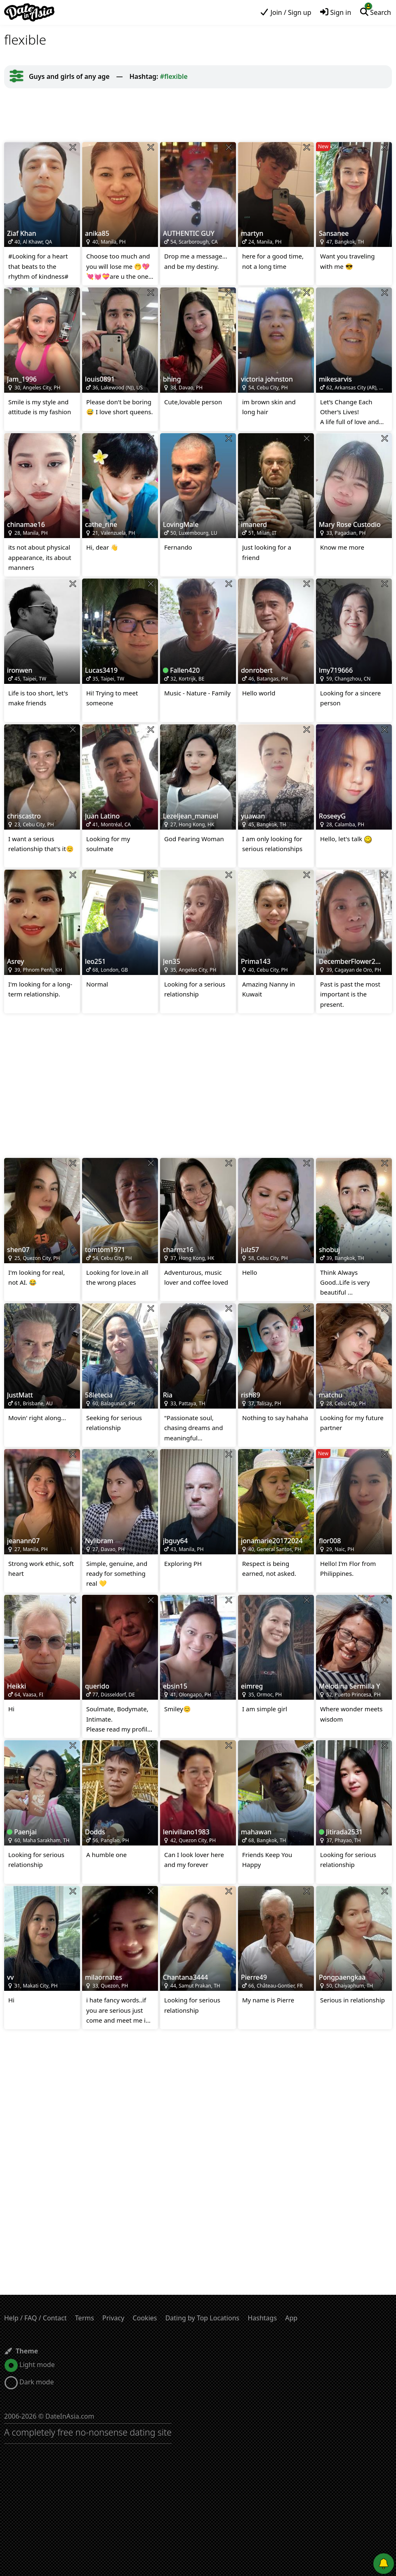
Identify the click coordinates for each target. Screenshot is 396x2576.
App (291, 2317)
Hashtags (262, 2317)
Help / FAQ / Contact (35, 2317)
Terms (84, 2317)
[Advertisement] (198, 115)
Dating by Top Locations (202, 2317)
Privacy (113, 2317)
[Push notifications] (383, 2563)
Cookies (145, 2317)
